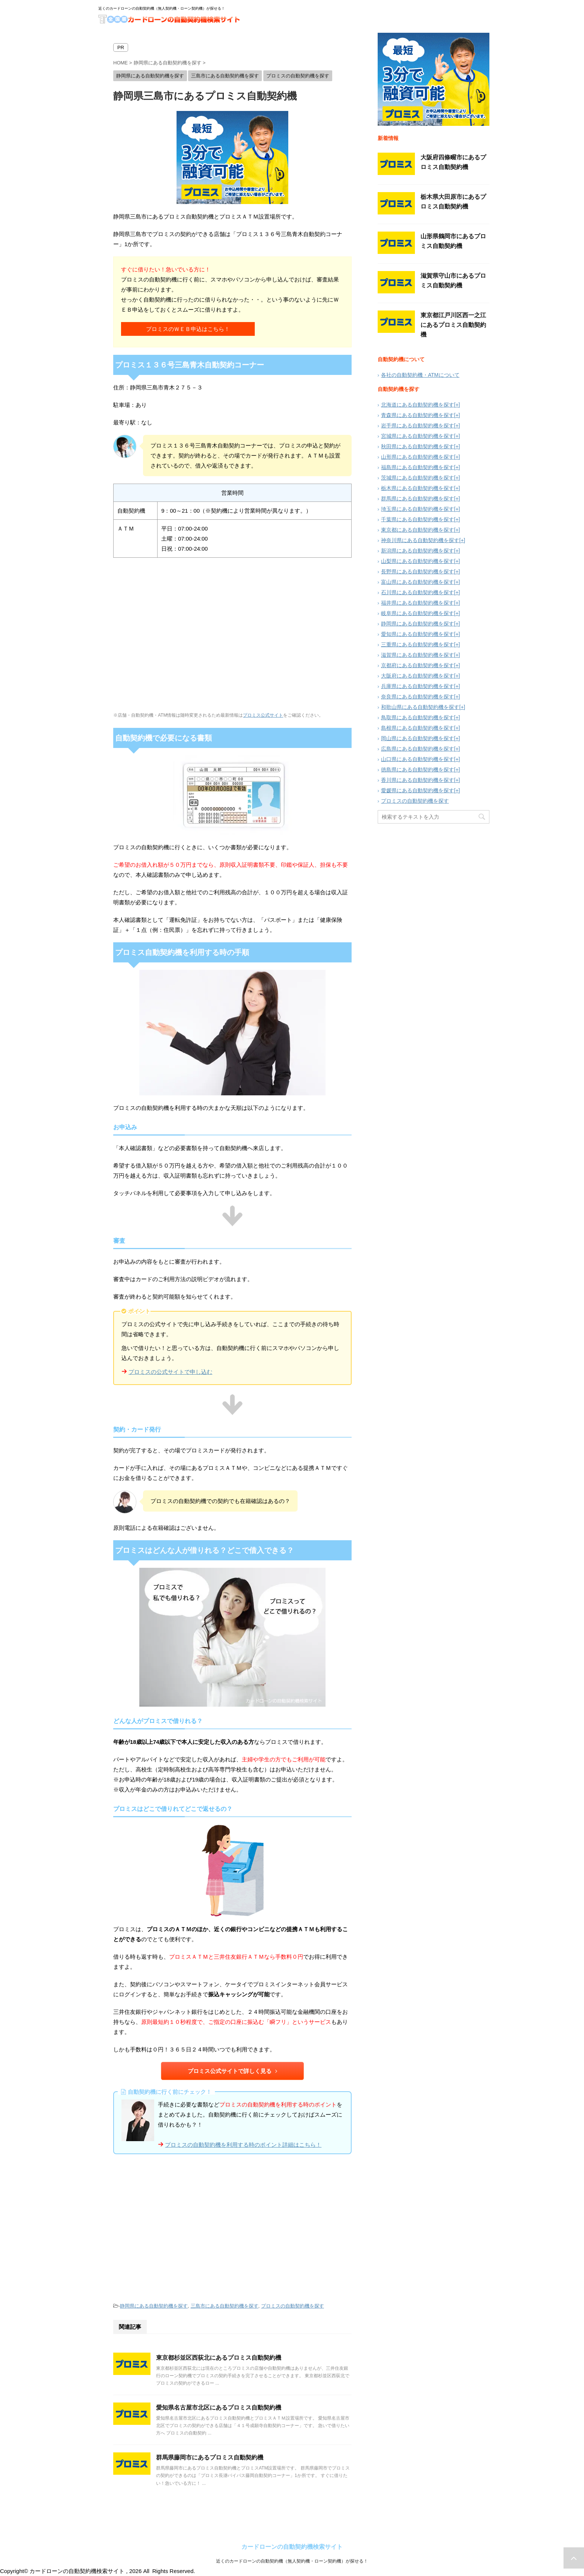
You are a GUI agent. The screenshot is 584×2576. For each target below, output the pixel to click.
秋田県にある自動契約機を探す (417, 446)
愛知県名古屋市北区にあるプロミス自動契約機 (218, 2407)
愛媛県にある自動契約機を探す (417, 790)
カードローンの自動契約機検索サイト (292, 2547)
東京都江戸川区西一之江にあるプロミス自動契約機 (453, 325)
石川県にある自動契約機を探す (417, 592)
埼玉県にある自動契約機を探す (417, 509)
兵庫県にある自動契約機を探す (417, 686)
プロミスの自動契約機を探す (292, 2306)
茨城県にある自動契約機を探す (417, 478)
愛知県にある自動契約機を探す (417, 634)
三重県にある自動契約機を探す (417, 644)
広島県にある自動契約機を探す (417, 749)
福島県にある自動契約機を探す (417, 467)
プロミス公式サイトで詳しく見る (232, 2071)
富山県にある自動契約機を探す (417, 582)
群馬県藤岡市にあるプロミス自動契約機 (209, 2457)
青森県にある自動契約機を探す (417, 415)
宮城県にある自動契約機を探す (417, 436)
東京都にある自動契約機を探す (417, 530)
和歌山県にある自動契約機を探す (420, 707)
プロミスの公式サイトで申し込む (170, 1372)
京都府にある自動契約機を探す (417, 665)
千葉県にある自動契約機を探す (417, 519)
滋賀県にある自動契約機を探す (417, 655)
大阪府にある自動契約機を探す (417, 676)
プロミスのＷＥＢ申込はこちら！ (188, 329)
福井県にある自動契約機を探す (417, 603)
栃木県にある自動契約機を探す (417, 488)
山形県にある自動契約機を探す (417, 457)
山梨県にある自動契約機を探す (417, 561)
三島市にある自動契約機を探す (224, 2306)
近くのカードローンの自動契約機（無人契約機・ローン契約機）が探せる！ (292, 2561)
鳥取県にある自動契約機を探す (417, 717)
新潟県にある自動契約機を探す (417, 551)
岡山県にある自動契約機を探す (417, 738)
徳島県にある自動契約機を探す (417, 770)
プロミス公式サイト (263, 715)
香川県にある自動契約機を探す (417, 780)
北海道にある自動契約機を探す (417, 405)
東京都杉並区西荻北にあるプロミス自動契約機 (218, 2357)
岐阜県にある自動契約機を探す (417, 613)
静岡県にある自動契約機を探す (154, 2306)
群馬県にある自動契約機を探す (417, 498)
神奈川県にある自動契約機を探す (420, 540)
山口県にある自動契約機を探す (417, 759)
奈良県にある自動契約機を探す (417, 697)
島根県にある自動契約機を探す (417, 728)
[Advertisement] (232, 2227)
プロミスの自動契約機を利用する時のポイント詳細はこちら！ (243, 2145)
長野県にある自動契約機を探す (417, 571)
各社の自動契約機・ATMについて (420, 375)
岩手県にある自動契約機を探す (417, 426)
